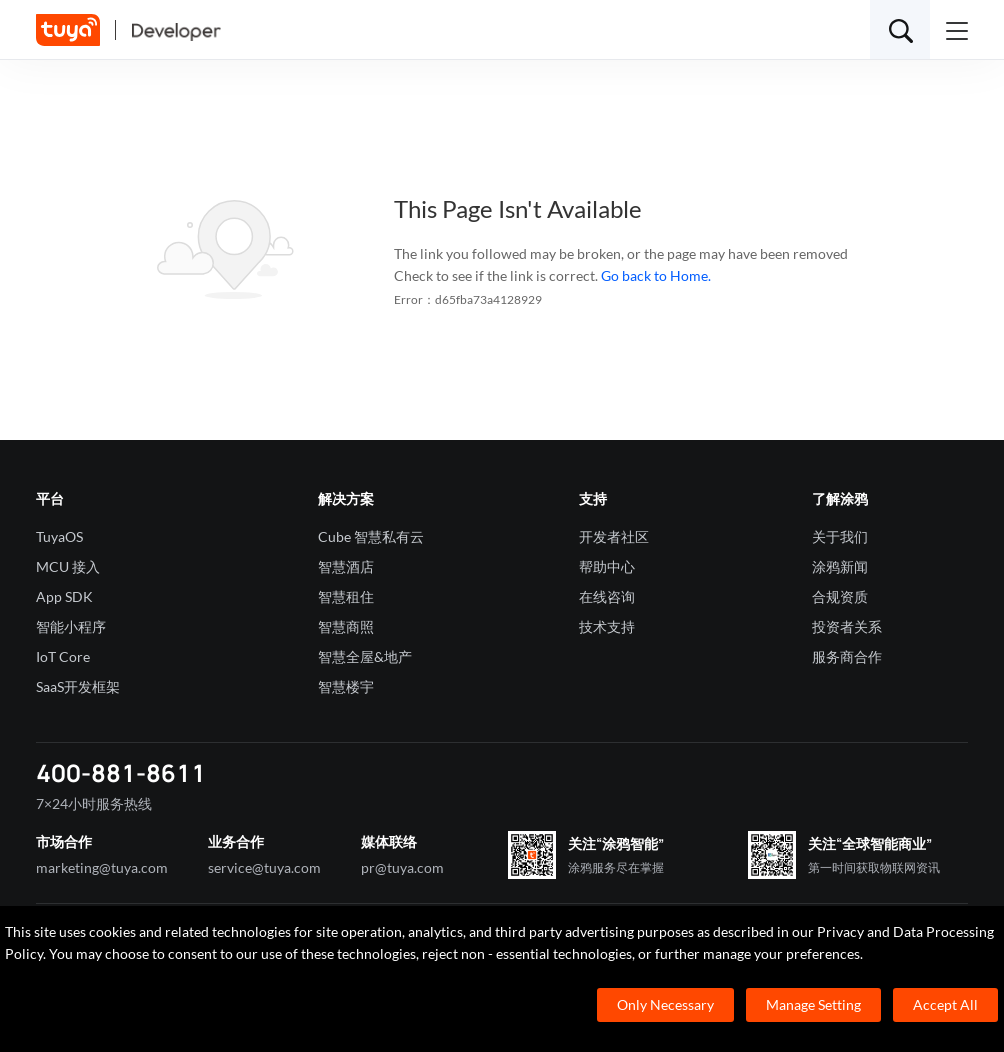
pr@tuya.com (402, 867)
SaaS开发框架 (78, 686)
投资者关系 (847, 626)
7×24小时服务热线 (94, 803)
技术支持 (607, 626)
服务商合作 (847, 656)
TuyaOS (59, 536)
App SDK (64, 596)
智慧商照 (346, 626)
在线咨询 (607, 596)
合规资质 (840, 596)
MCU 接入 (68, 566)
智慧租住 (346, 596)
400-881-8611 (121, 772)
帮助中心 (607, 566)
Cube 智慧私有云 (371, 536)
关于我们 (840, 536)
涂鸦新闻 (840, 566)
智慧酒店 (346, 566)
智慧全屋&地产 (365, 656)
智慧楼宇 (346, 686)
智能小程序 (71, 626)
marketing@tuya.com (102, 867)
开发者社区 (614, 536)
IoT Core (63, 656)
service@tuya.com (264, 867)
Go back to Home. (656, 275)
